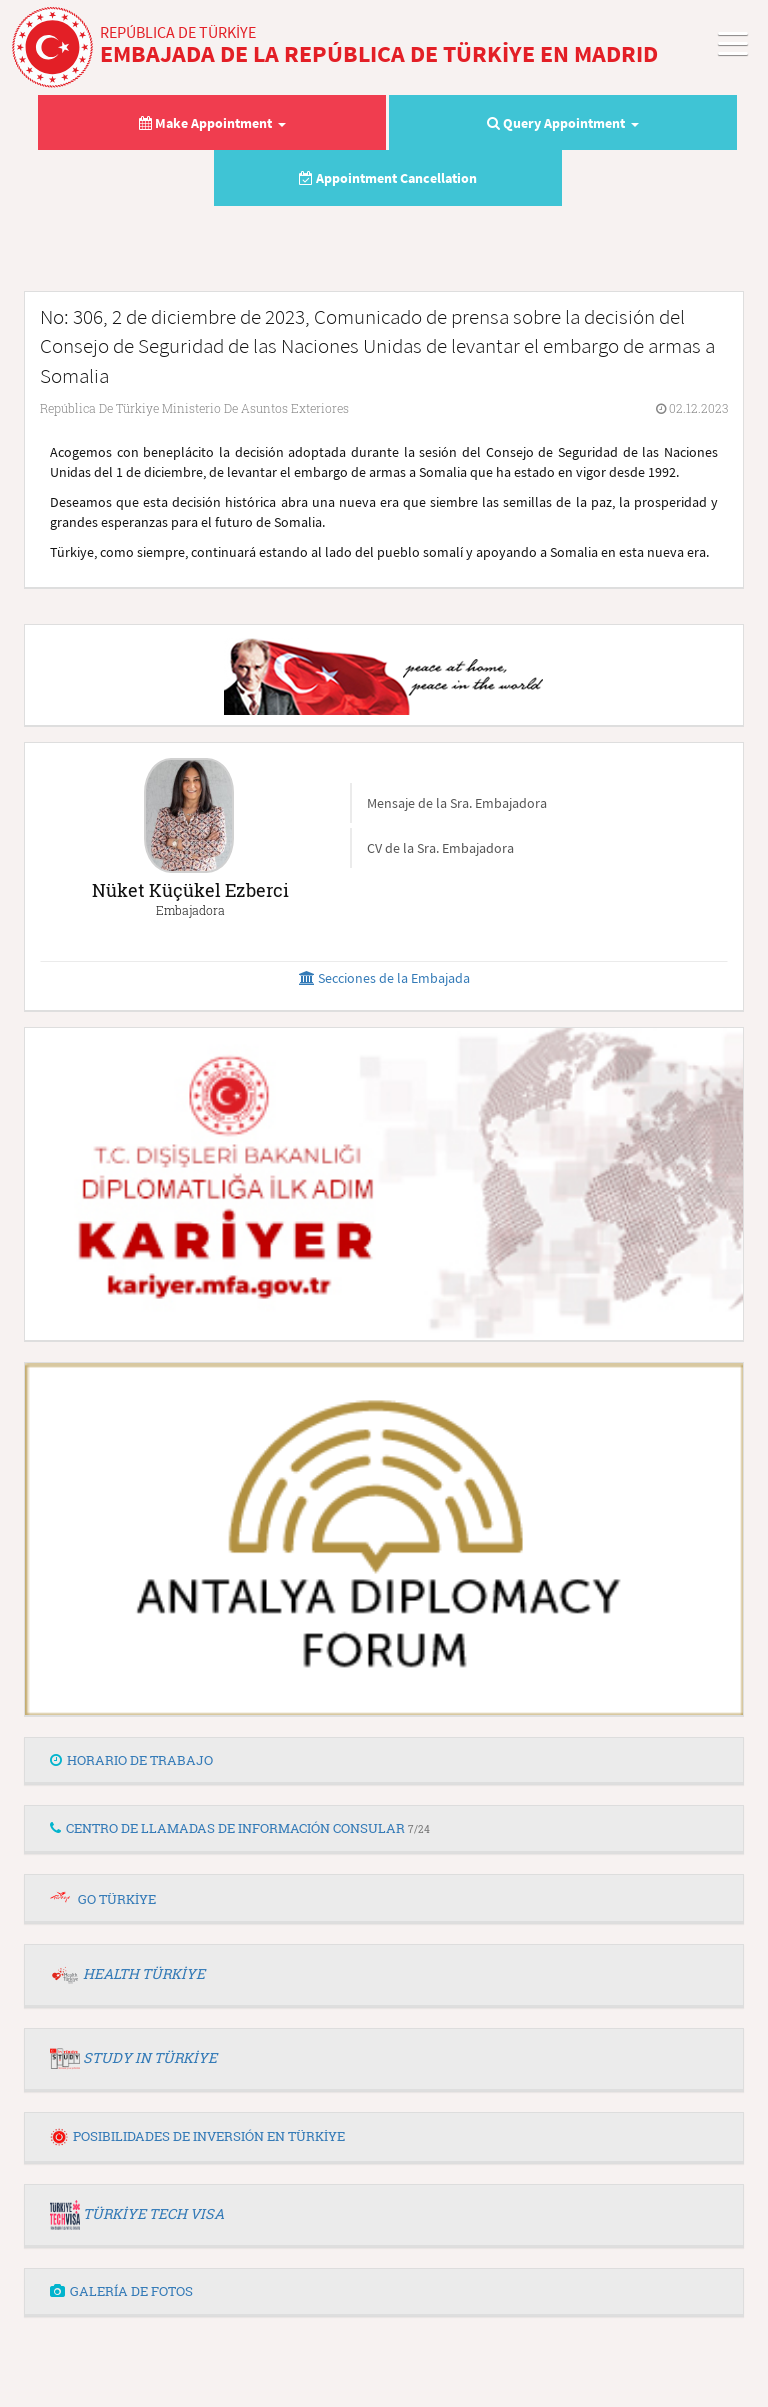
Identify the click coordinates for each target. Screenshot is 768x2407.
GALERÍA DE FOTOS (121, 2291)
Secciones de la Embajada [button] (384, 978)
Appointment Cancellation (388, 178)
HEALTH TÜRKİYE (144, 1973)
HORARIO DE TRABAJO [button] (131, 1760)
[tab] (384, 1761)
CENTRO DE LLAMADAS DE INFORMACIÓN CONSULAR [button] (240, 1828)
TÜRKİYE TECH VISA (153, 2213)
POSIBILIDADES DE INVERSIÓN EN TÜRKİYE (197, 2136)
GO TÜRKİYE (117, 1899)
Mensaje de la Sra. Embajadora (457, 803)
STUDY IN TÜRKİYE (150, 2057)
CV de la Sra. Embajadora (440, 848)
